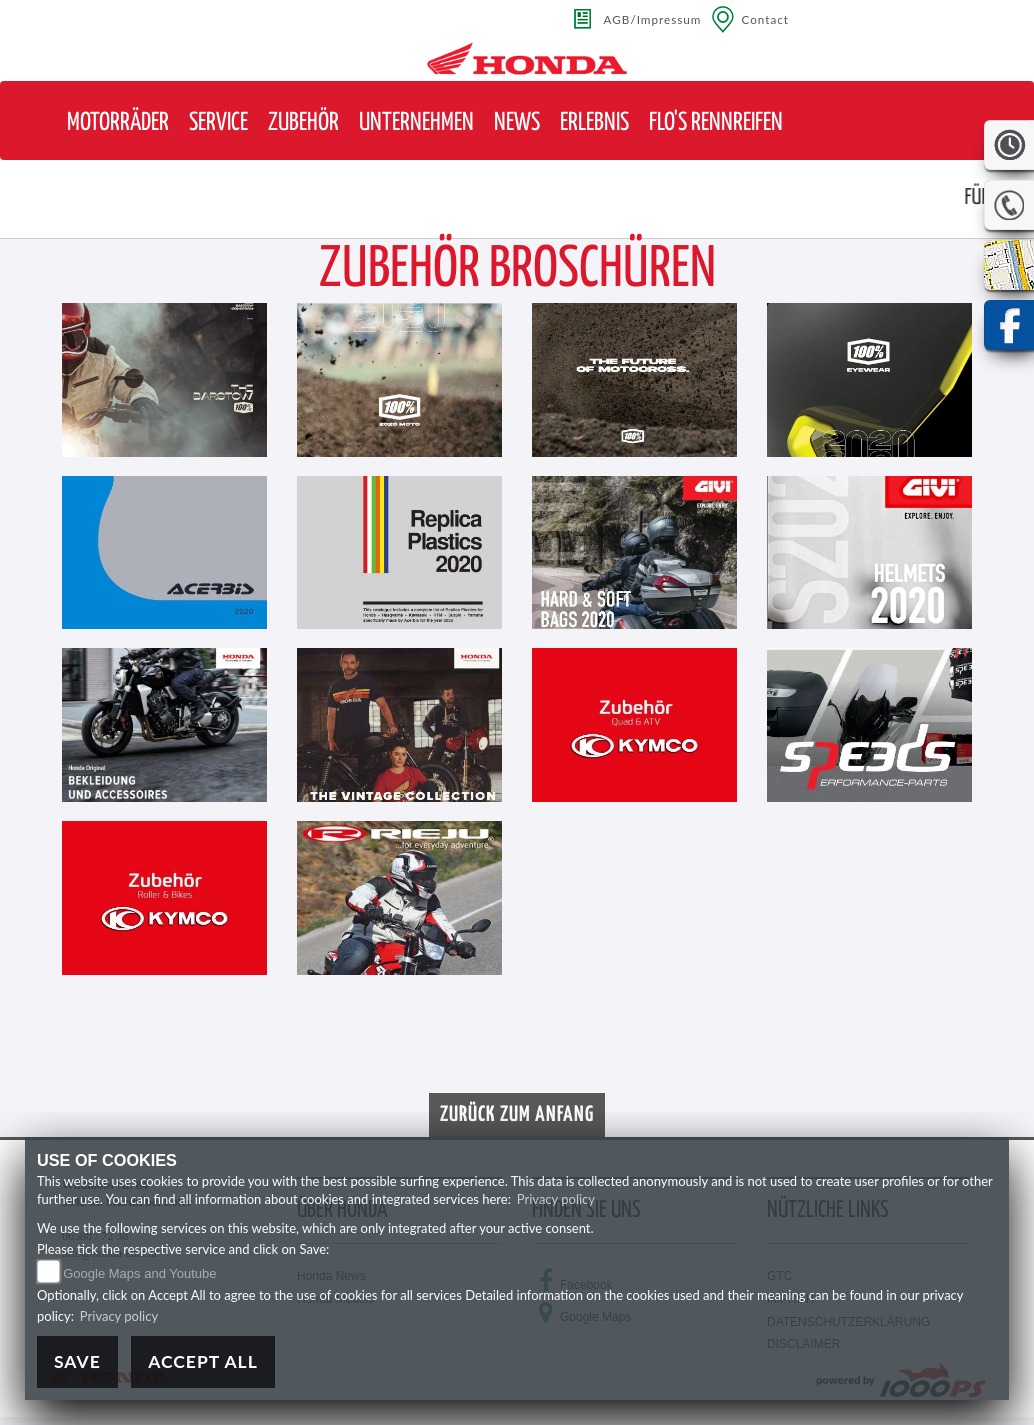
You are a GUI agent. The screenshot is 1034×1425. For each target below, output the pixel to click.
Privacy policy (556, 1199)
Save (77, 1361)
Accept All (203, 1361)
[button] (118, 123)
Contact (765, 19)
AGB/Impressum (653, 19)
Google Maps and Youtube (139, 1273)
